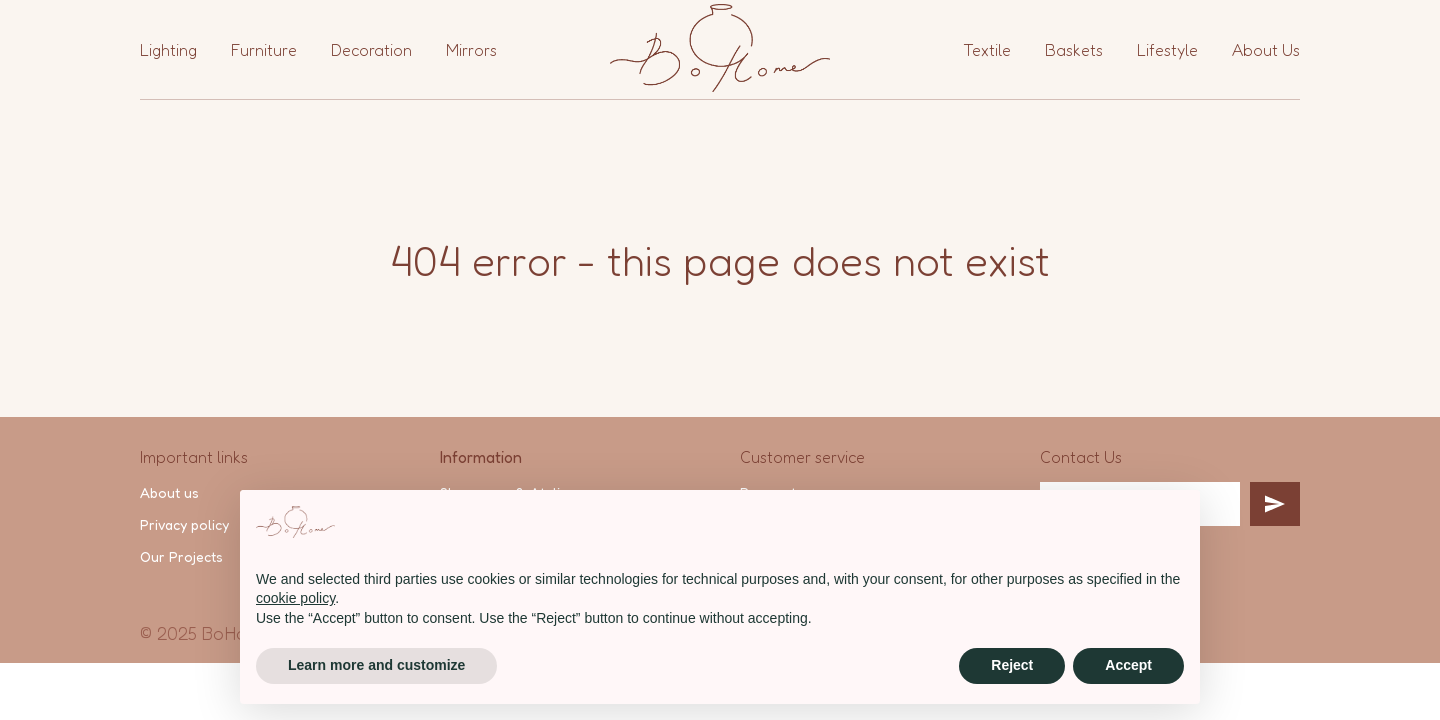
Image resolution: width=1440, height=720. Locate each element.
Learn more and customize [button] (376, 665)
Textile (987, 50)
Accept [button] (1128, 665)
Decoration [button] (371, 50)
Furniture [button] (264, 50)
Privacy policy (184, 524)
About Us (1266, 50)
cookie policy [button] (295, 598)
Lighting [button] (168, 50)
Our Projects (181, 556)
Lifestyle (1167, 50)
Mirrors (471, 50)
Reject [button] (1012, 665)
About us (169, 492)
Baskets (1074, 50)
